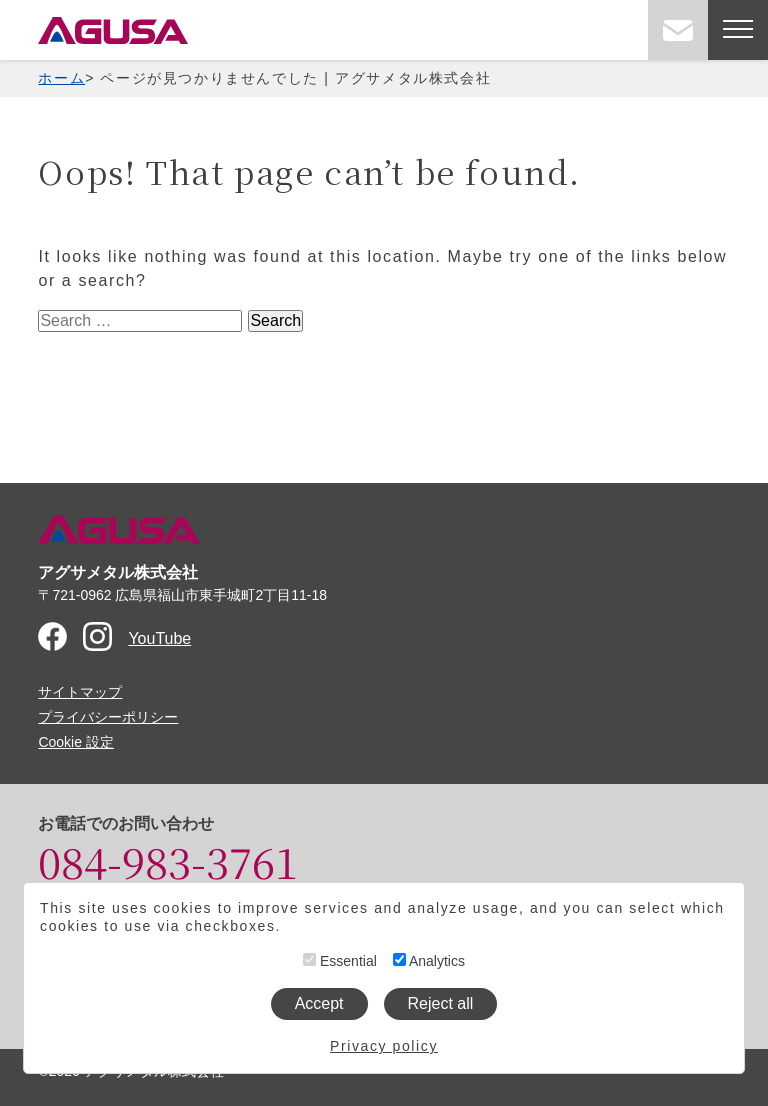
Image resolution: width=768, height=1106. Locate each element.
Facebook (52, 636)
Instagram (97, 636)
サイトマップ (80, 692)
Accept (319, 1003)
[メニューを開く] (738, 30)
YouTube (159, 638)
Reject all (441, 1003)
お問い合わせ (678, 30)
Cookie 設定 (75, 742)
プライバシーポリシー (108, 717)
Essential (340, 961)
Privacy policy (384, 1046)
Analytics (429, 961)
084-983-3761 (168, 861)
